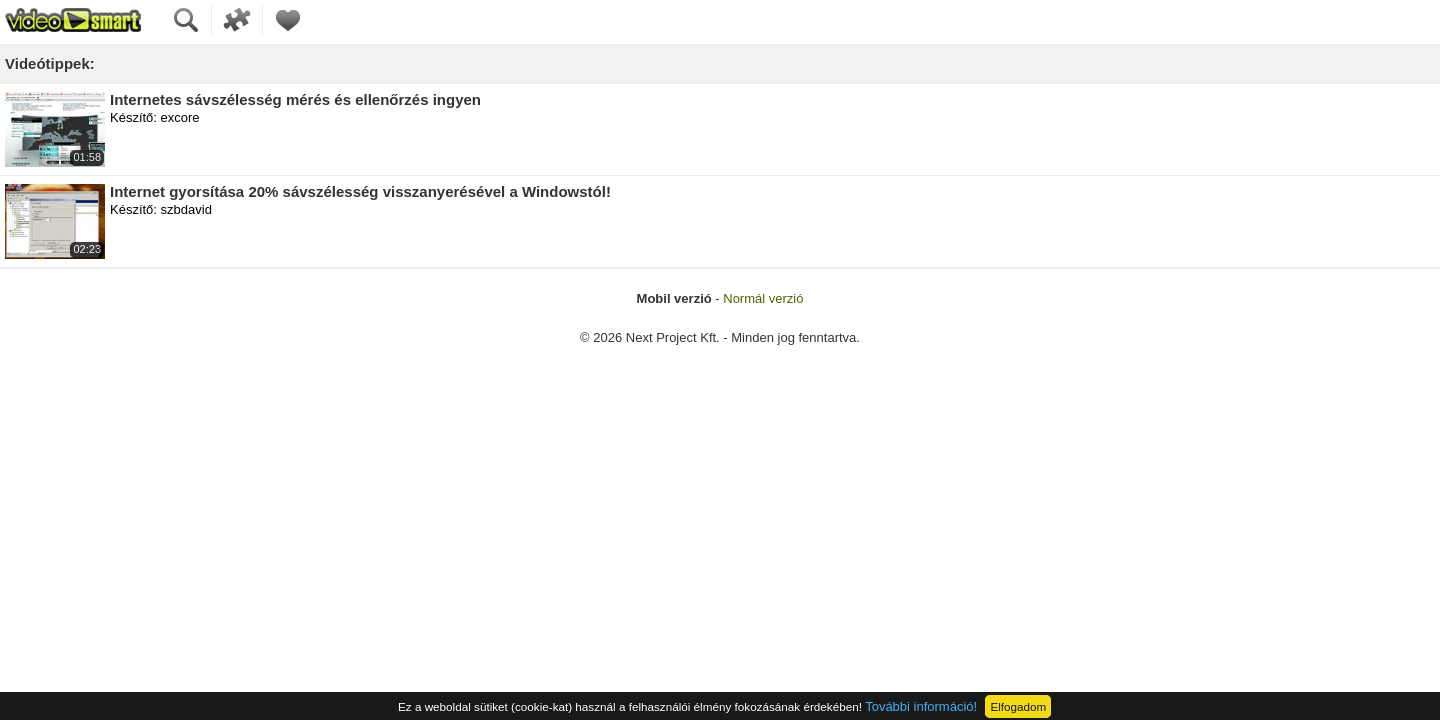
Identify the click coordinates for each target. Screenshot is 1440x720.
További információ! (921, 706)
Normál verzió (763, 298)
